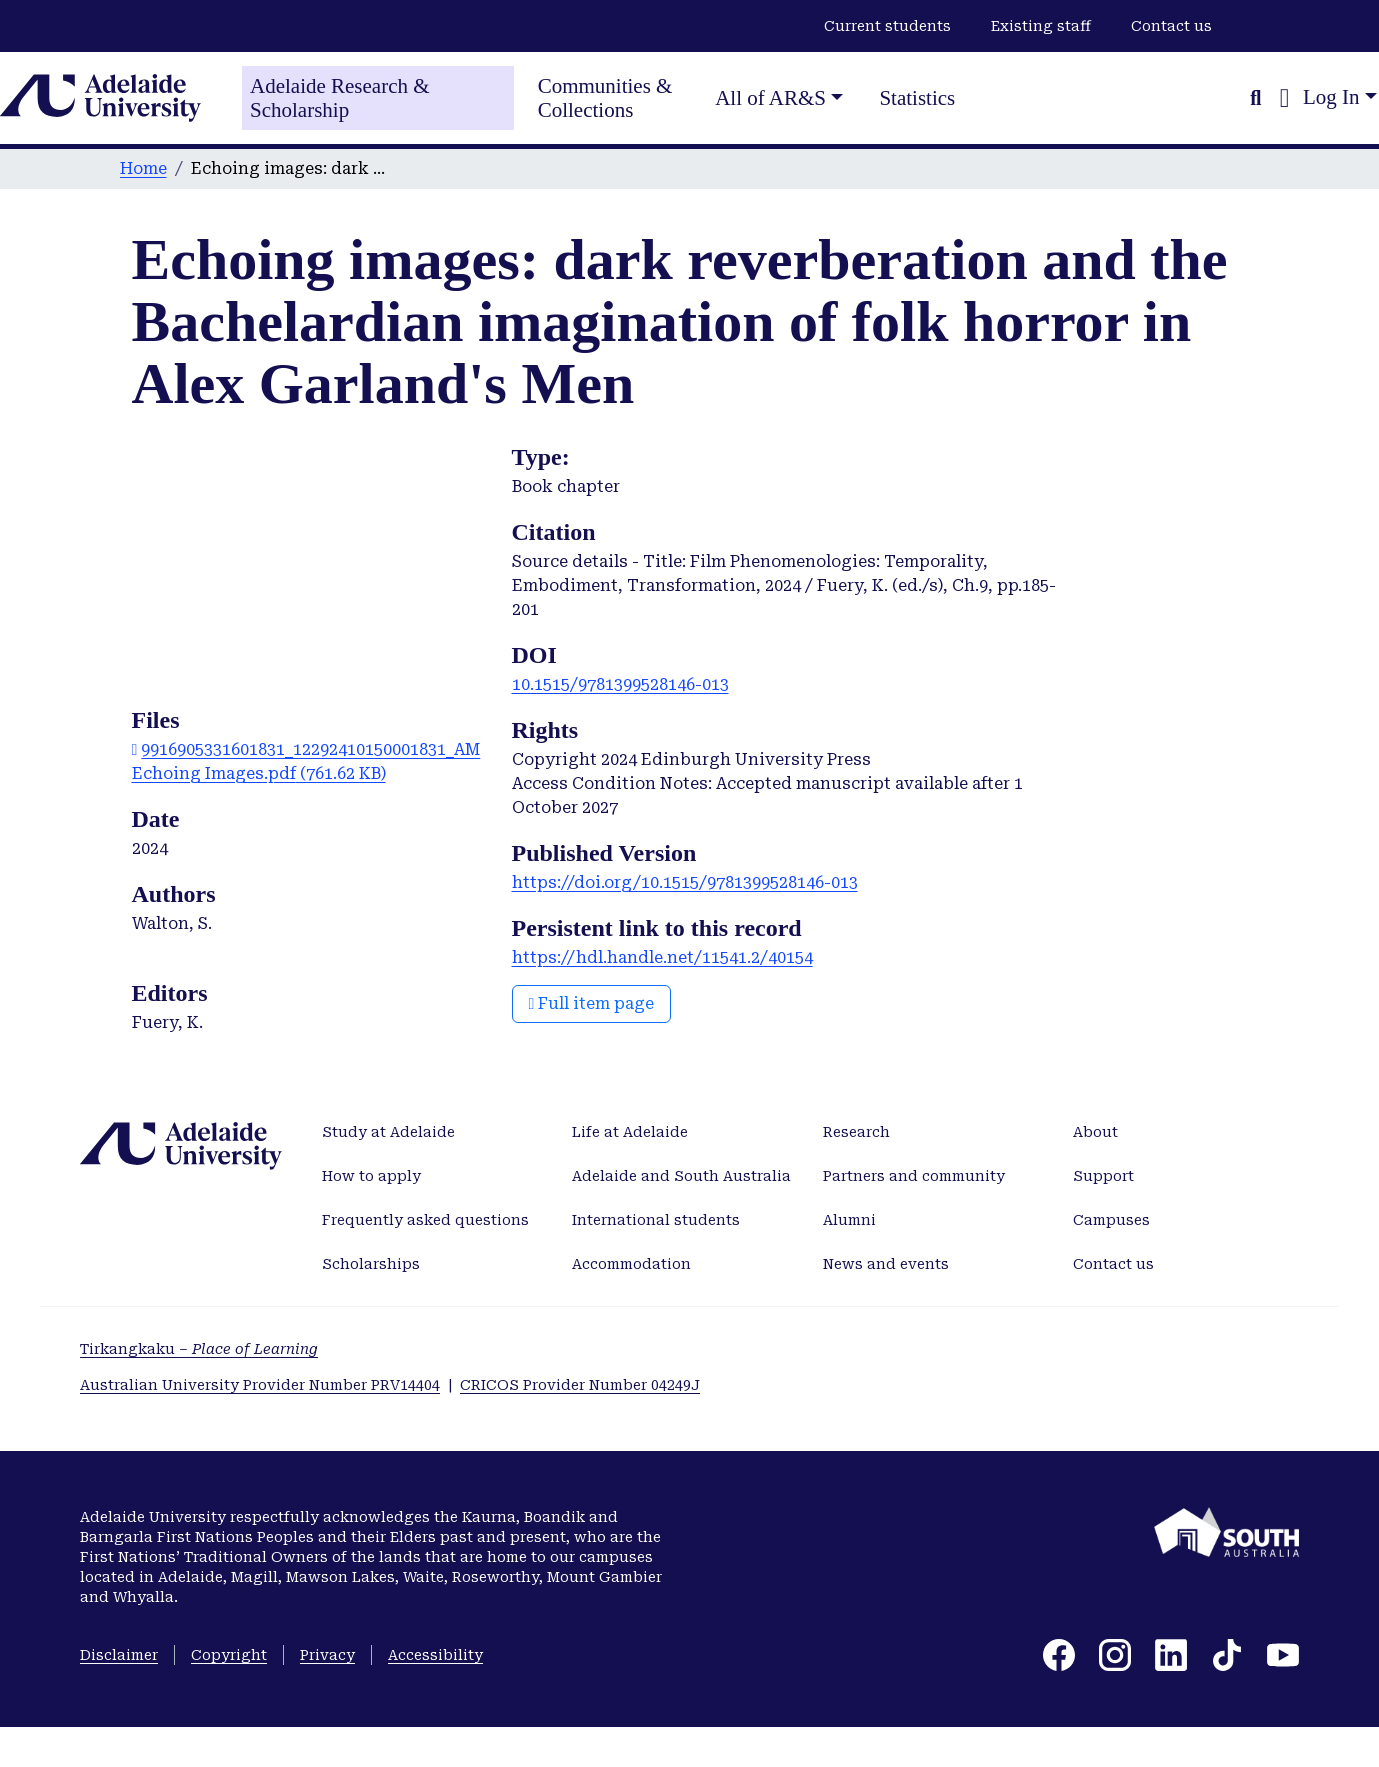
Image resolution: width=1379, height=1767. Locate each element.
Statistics (917, 98)
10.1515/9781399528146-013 (620, 684)
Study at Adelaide (388, 1132)
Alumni (849, 1220)
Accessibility (435, 1655)
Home (143, 168)
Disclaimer (119, 1655)
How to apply (371, 1176)
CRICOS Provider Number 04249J (580, 1385)
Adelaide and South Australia (681, 1176)
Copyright (229, 1655)
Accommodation (631, 1264)
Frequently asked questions (425, 1220)
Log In (1331, 97)
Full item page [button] (592, 1003)
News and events (886, 1264)
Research (856, 1132)
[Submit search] (1255, 98)
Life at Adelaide (630, 1132)
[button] (1284, 98)
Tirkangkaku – (199, 1349)
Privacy (327, 1655)
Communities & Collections (605, 98)
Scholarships (371, 1264)
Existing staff (1041, 26)
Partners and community (914, 1176)
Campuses (1111, 1220)
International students (656, 1220)
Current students (887, 26)
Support (1103, 1176)
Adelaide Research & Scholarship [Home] (340, 98)
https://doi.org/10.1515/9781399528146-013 (685, 882)
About (1095, 1132)
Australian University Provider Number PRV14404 (260, 1385)
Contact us (1171, 26)
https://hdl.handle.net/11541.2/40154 (662, 957)
